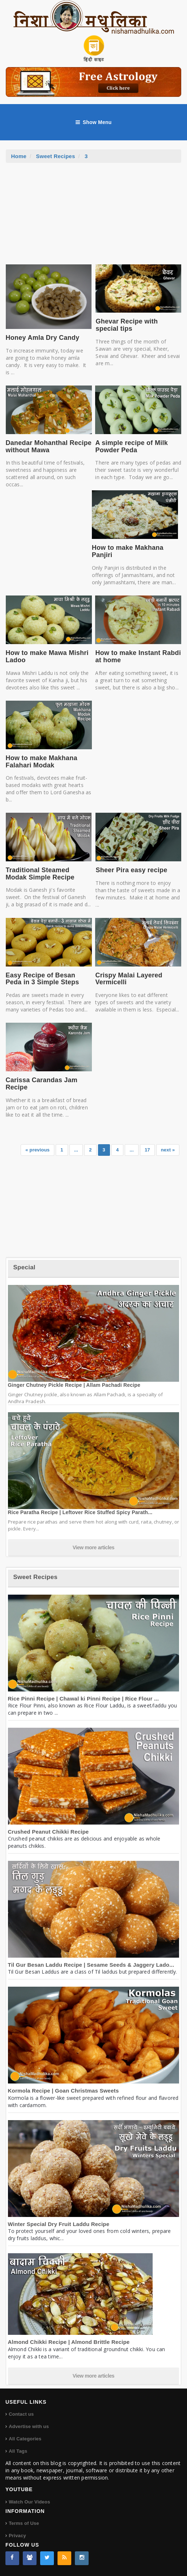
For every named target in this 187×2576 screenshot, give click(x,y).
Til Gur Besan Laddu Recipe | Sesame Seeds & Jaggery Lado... (91, 1965)
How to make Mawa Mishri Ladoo (47, 656)
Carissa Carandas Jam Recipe (42, 1083)
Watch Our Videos (29, 2502)
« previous (37, 1150)
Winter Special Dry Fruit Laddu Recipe (59, 2224)
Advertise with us (29, 2426)
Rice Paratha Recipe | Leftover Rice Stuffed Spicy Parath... (80, 1512)
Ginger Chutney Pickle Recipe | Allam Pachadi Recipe (74, 1385)
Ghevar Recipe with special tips (126, 325)
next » (168, 1150)
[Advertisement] (93, 217)
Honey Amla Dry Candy (43, 337)
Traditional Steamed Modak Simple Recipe (40, 873)
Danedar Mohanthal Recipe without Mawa (49, 446)
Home (19, 156)
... (76, 1150)
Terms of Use (24, 2523)
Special (24, 1267)
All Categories (25, 2438)
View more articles (94, 1547)
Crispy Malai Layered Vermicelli (128, 979)
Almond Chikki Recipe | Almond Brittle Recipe (69, 2342)
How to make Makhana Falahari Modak (41, 761)
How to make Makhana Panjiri (127, 551)
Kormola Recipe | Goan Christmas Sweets (63, 2090)
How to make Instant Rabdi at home (138, 656)
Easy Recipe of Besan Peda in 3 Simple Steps (42, 979)
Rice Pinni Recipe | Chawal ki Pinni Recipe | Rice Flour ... (83, 1698)
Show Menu (94, 122)
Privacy (17, 2535)
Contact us (21, 2414)
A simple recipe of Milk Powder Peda (131, 446)
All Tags (18, 2451)
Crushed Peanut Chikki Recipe (48, 1832)
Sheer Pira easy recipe (131, 870)
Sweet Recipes (55, 156)
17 (147, 1150)
